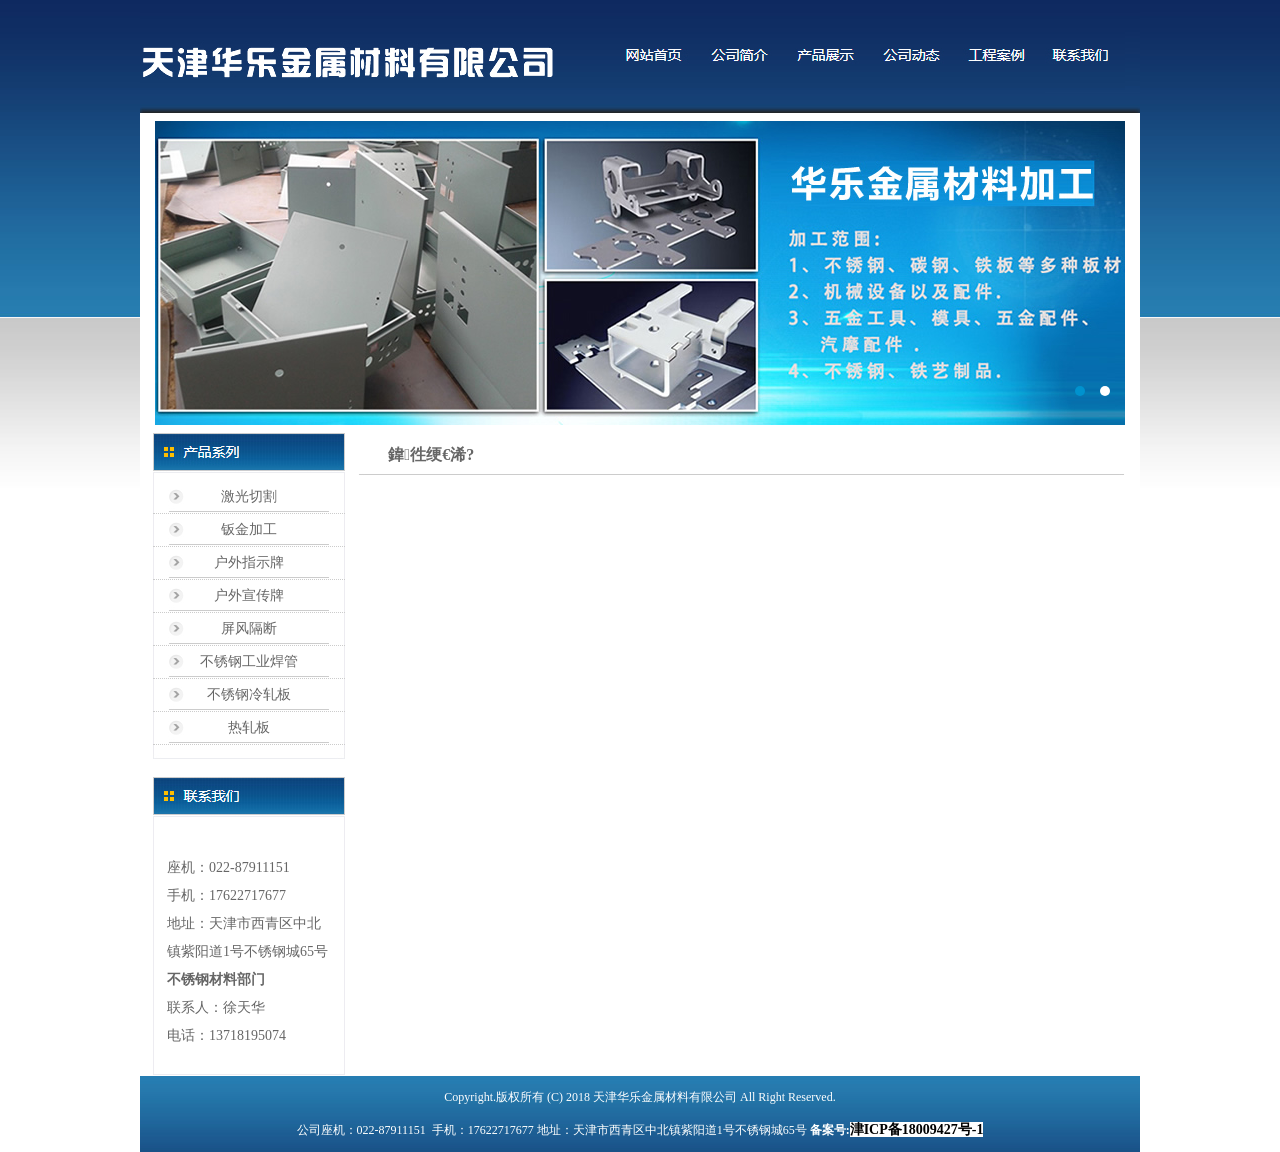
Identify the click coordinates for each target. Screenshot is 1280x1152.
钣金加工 (249, 529)
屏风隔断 (249, 628)
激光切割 (249, 496)
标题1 (640, 273)
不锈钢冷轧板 (249, 694)
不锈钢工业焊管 (249, 661)
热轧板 (249, 727)
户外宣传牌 (249, 595)
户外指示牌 (249, 562)
